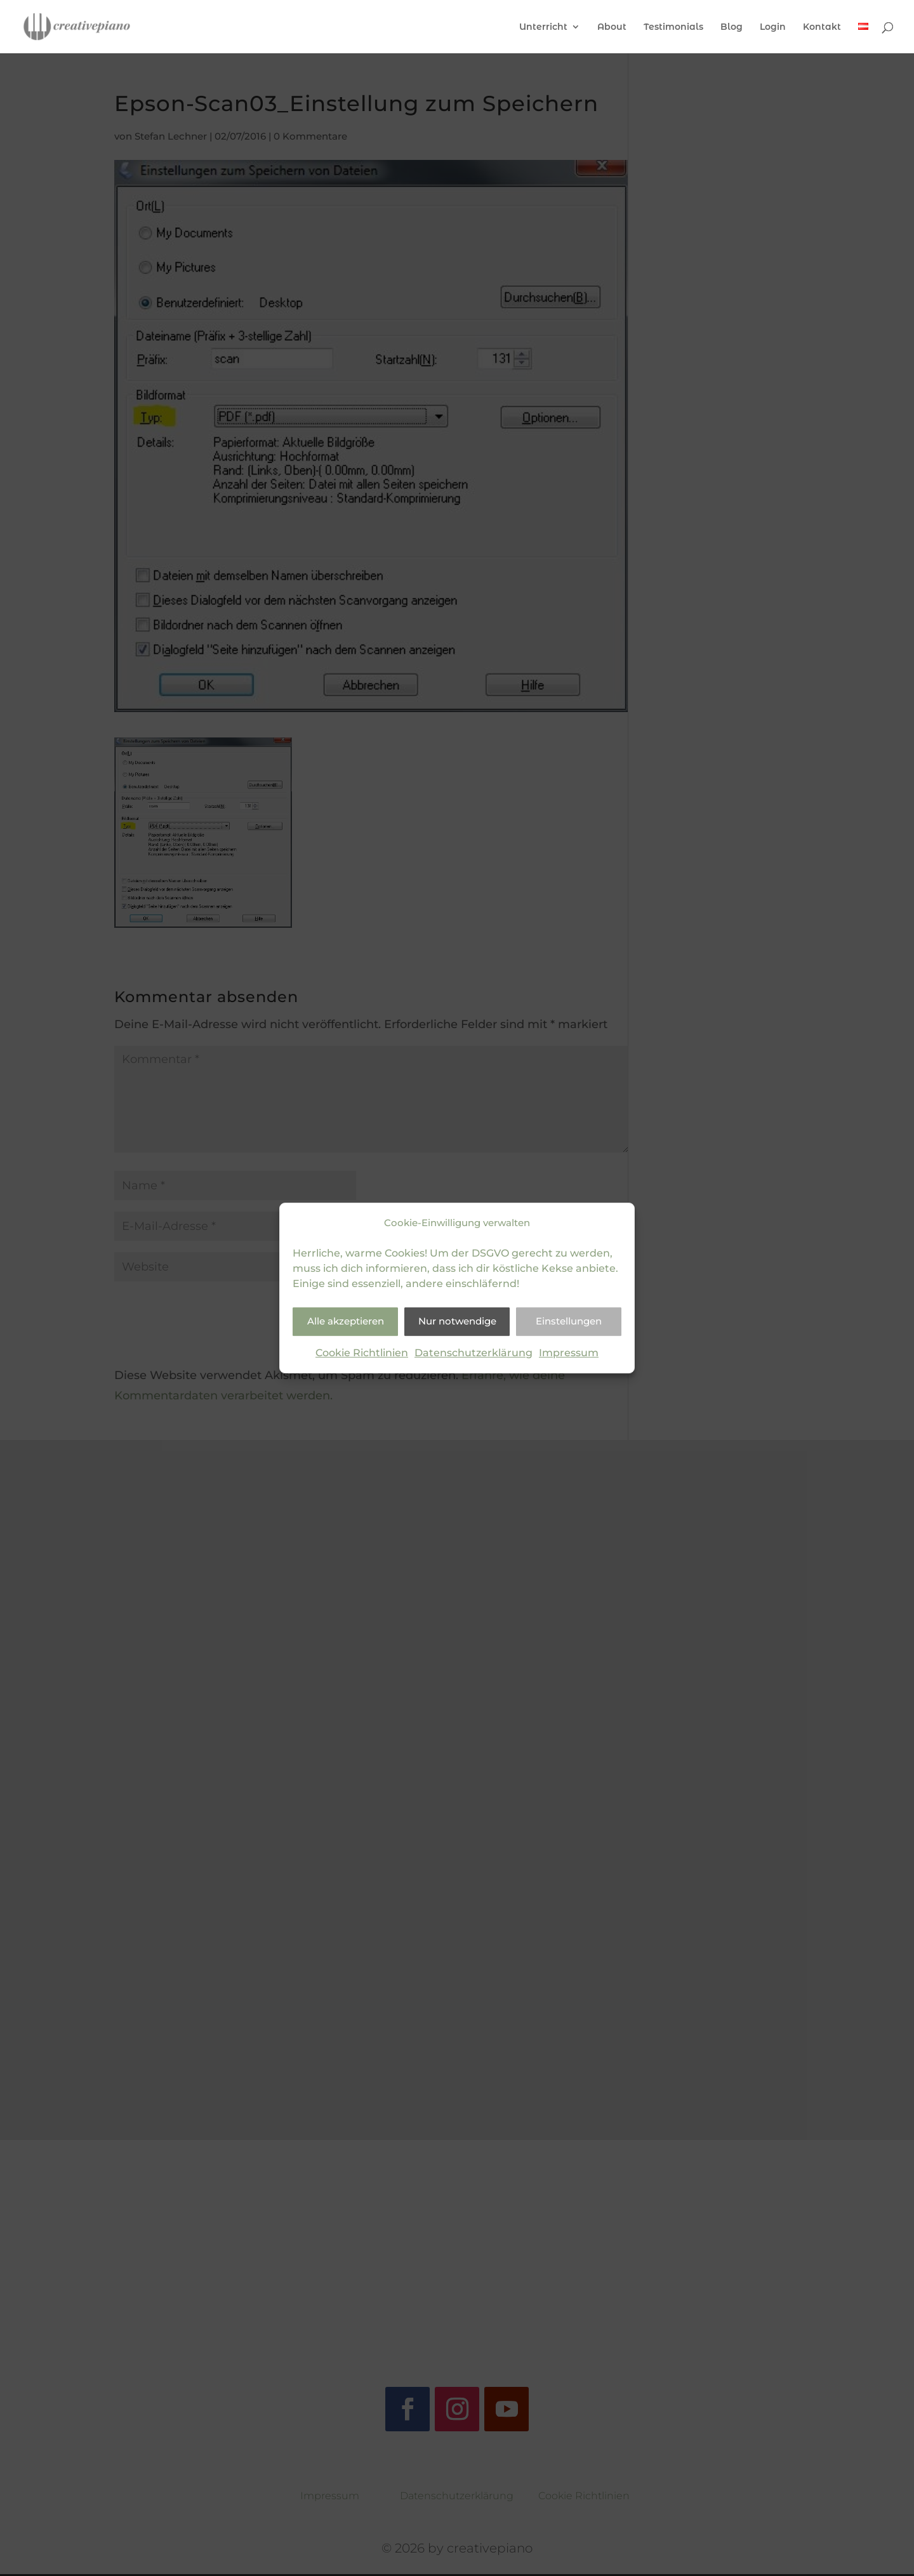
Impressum (569, 1353)
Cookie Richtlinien (361, 1353)
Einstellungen (569, 1322)
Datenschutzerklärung (473, 1353)
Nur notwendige (457, 1322)
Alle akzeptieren (345, 1322)
